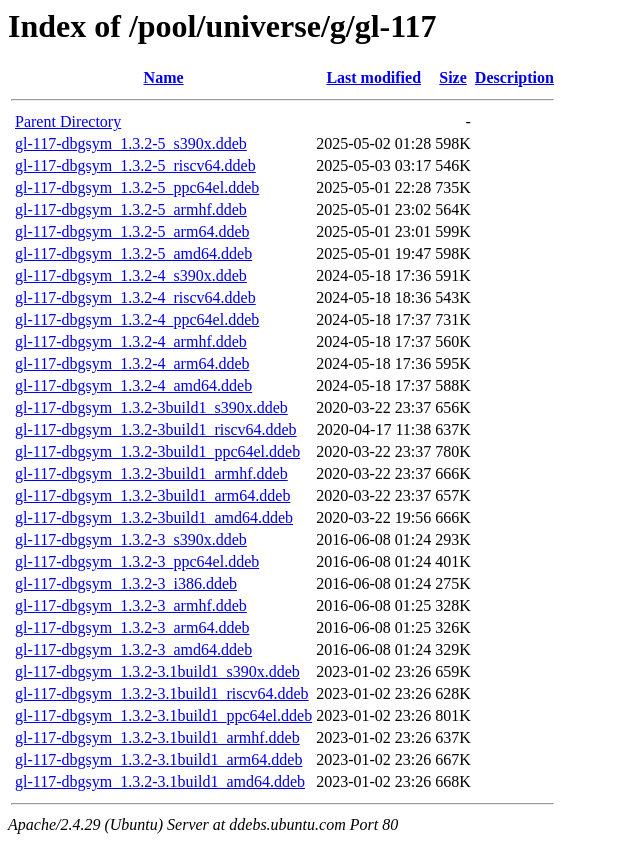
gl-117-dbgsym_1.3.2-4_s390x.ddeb (131, 275)
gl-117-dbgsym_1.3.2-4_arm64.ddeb (132, 363)
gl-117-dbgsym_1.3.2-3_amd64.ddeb (133, 649)
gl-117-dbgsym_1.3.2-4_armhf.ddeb (131, 341)
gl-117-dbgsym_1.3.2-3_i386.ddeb (126, 583)
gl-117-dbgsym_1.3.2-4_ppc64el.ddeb (137, 319)
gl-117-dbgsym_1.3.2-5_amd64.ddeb (133, 253)
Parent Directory (68, 121)
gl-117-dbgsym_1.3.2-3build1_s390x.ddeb (151, 407)
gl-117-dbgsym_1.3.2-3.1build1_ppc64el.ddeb (163, 715)
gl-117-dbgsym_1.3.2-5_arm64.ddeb (132, 231)
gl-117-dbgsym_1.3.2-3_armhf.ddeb (131, 605)
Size (453, 77)
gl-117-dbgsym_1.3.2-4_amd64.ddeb (133, 385)
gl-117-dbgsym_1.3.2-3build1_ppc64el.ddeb (157, 451)
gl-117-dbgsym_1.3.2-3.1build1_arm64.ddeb (158, 759)
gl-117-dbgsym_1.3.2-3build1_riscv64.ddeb (156, 429)
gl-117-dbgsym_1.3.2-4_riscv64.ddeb (135, 297)
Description (514, 77)
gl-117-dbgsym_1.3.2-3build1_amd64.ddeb (154, 517)
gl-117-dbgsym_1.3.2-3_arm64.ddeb (132, 627)
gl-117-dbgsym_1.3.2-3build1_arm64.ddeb (152, 495)
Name (164, 77)
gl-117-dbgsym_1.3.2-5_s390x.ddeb (131, 143)
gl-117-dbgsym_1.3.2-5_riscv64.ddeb (135, 165)
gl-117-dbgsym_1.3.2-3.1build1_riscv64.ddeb (162, 693)
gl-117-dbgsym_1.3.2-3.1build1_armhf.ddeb (157, 737)
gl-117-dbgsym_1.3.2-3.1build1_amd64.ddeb (160, 781)
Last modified (373, 77)
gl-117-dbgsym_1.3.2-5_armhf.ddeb (131, 209)
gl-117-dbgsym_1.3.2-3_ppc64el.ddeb (137, 561)
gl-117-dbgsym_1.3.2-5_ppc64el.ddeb (137, 187)
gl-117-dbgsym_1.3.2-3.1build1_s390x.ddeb (157, 671)
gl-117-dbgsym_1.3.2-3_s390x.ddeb (131, 539)
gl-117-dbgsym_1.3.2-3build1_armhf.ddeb (151, 473)
